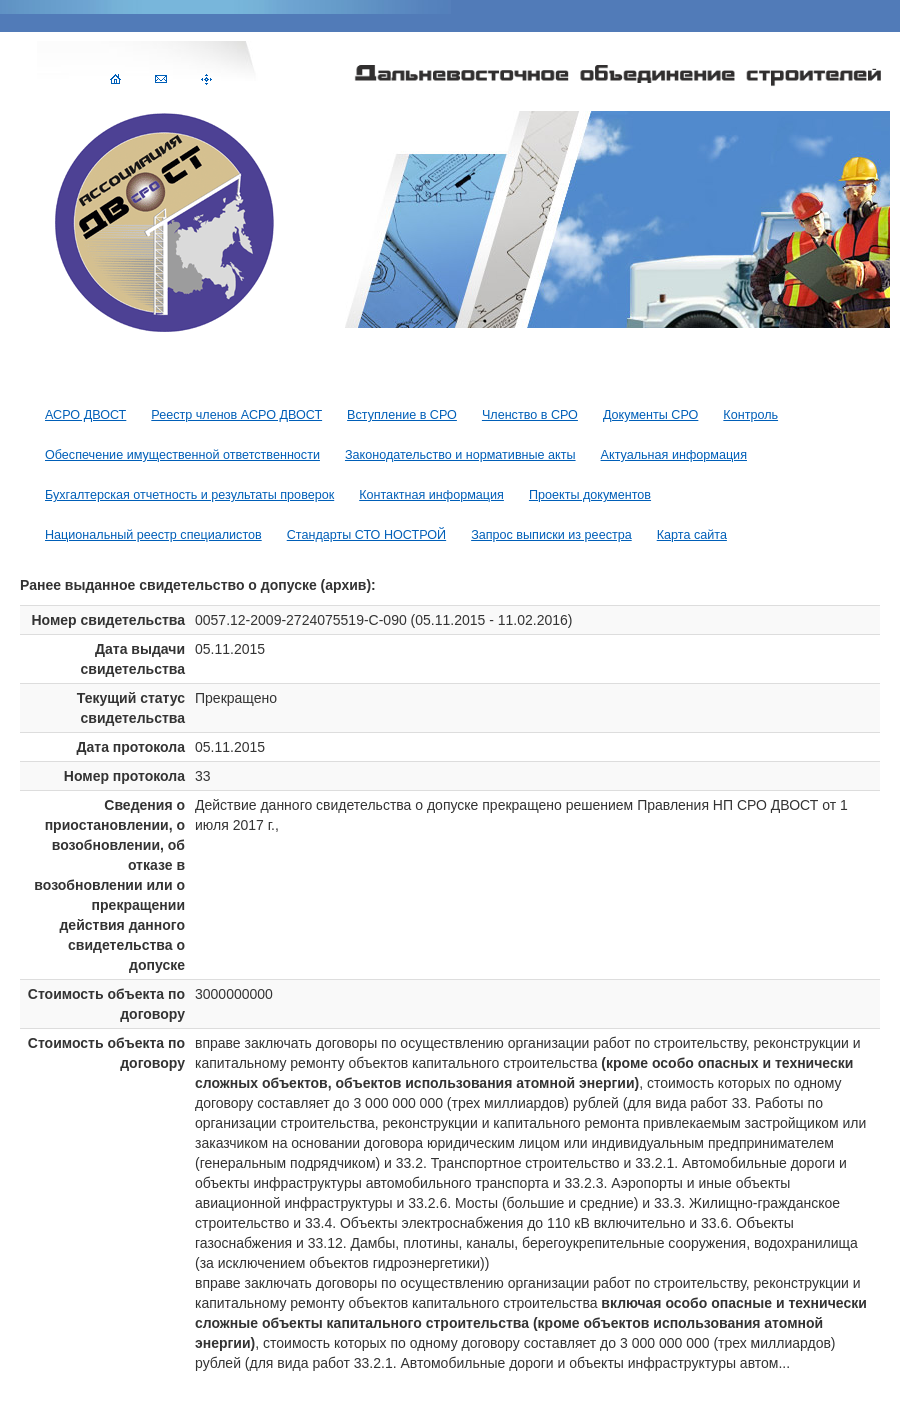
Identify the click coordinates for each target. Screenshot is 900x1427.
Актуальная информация (674, 455)
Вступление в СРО (402, 415)
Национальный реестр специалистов (153, 535)
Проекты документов (590, 495)
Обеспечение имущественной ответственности (182, 455)
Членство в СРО (530, 415)
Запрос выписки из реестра (551, 535)
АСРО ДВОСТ (85, 415)
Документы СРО (650, 415)
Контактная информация (431, 495)
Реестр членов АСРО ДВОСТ (236, 415)
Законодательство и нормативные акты (460, 455)
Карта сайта (692, 535)
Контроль (750, 415)
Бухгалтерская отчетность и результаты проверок (189, 495)
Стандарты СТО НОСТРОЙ (366, 535)
